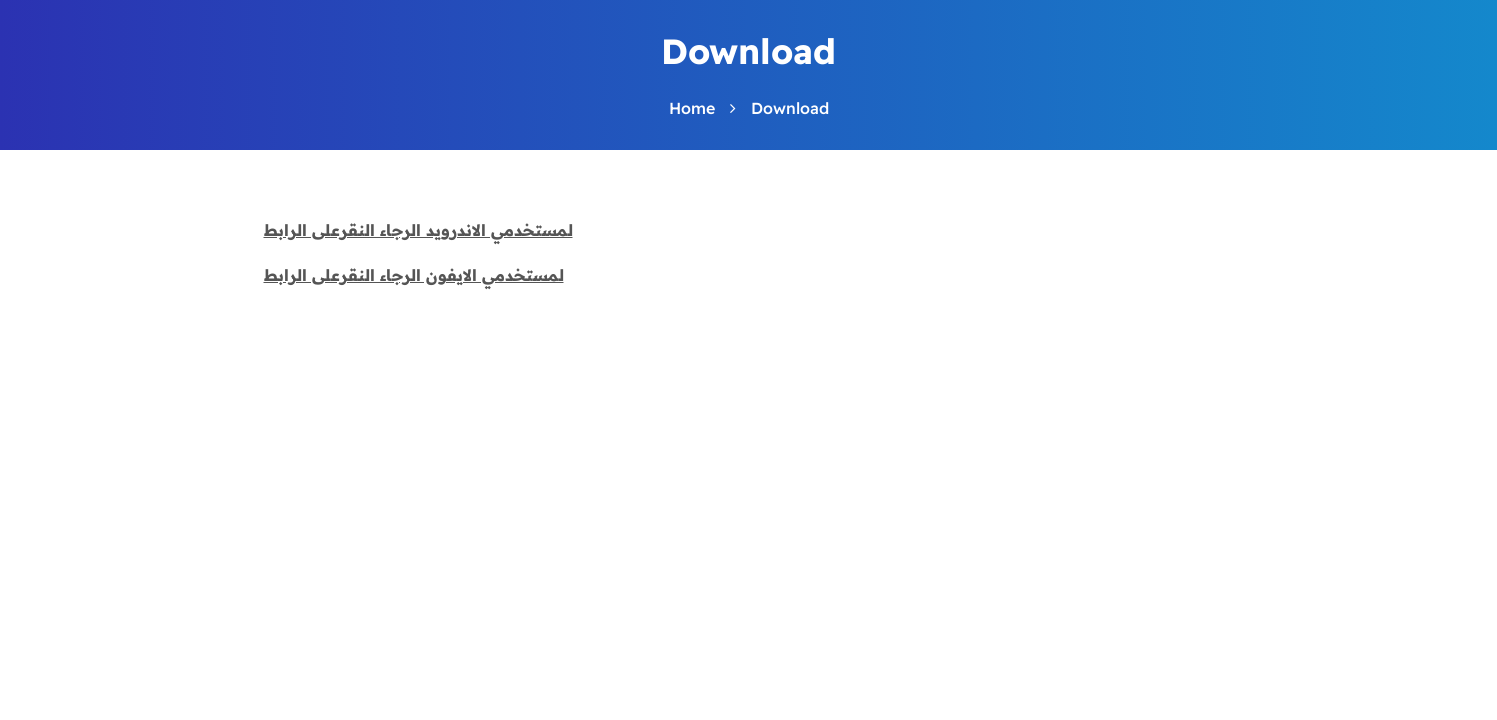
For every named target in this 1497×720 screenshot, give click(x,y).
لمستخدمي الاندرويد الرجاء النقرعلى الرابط (418, 230)
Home (692, 108)
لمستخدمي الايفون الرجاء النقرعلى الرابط (414, 275)
